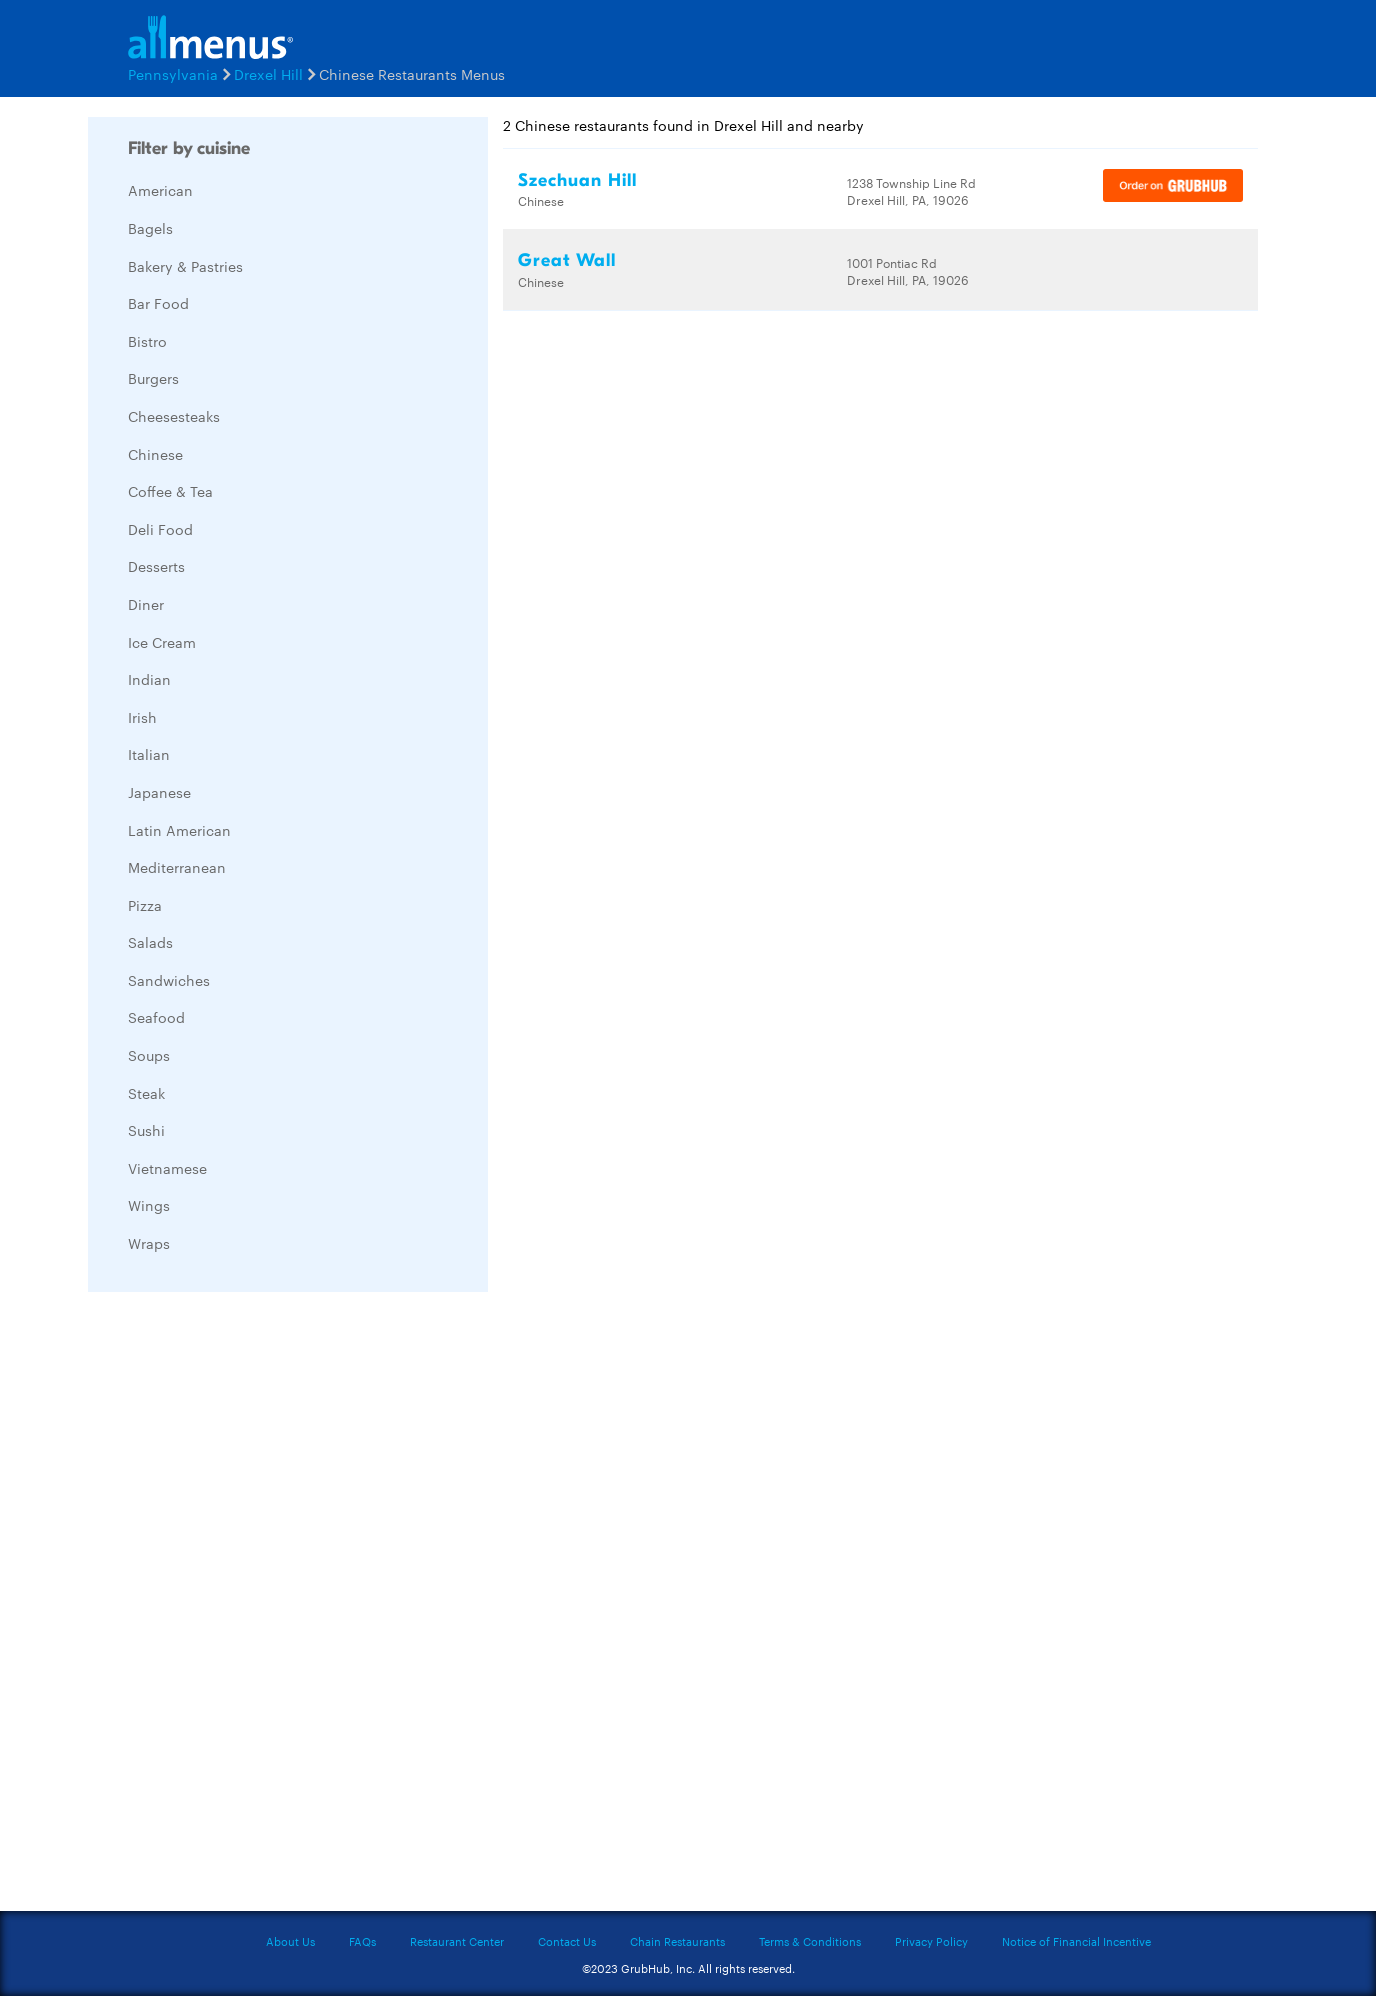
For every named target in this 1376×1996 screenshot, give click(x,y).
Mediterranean (177, 867)
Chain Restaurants (677, 1941)
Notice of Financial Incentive (1076, 1941)
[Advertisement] (238, 1607)
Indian (149, 679)
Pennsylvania (173, 74)
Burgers (153, 378)
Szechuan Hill (577, 180)
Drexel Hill (268, 74)
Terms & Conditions (810, 1941)
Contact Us (567, 1941)
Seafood (156, 1017)
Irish (142, 717)
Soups (149, 1055)
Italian (149, 754)
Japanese (159, 792)
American (160, 190)
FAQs (362, 1941)
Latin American (179, 830)
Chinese (155, 454)
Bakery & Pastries (185, 266)
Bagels (150, 228)
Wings (149, 1205)
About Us (290, 1941)
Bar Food (158, 303)
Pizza (145, 905)
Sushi (146, 1130)
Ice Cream (162, 642)
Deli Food (160, 529)
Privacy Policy (931, 1941)
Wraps (149, 1243)
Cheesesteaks (174, 416)
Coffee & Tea (170, 491)
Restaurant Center (457, 1941)
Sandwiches (169, 980)
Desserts (156, 566)
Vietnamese (167, 1168)
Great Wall (567, 260)
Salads (150, 942)
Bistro (147, 341)
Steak (146, 1093)
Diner (146, 604)
